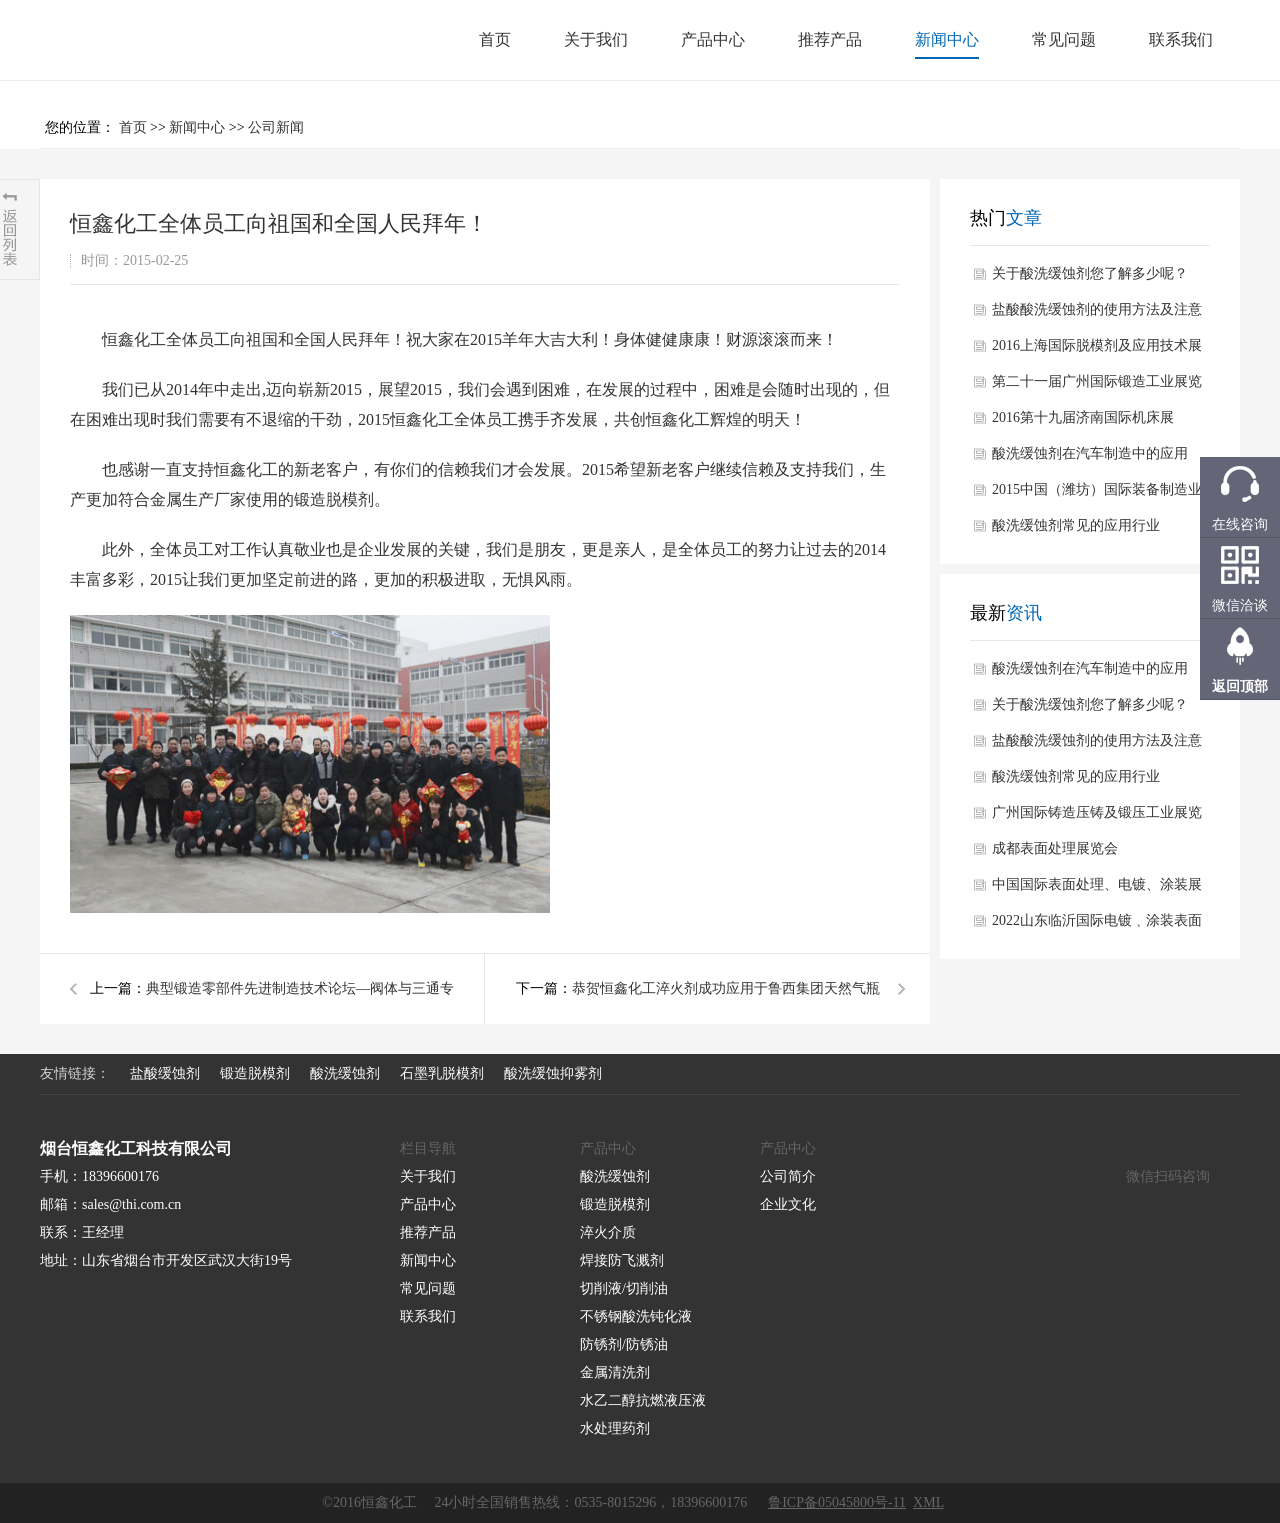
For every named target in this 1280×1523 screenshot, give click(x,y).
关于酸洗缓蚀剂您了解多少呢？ (1090, 273)
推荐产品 (830, 39)
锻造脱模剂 (334, 499)
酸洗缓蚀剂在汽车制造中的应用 (1090, 453)
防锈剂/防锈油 (624, 1344)
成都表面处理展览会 (1055, 848)
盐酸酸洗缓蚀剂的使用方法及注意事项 (1097, 315)
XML (928, 1502)
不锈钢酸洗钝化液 (636, 1316)
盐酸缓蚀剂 (165, 1073)
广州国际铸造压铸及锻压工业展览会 (1097, 818)
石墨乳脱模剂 (442, 1073)
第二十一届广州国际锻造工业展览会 (1097, 387)
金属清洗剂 (615, 1372)
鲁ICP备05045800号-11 (837, 1502)
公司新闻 (276, 127)
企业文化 (788, 1204)
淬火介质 (608, 1232)
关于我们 (596, 39)
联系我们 (1181, 39)
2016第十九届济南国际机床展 (1083, 417)
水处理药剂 (615, 1428)
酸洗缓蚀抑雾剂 (553, 1073)
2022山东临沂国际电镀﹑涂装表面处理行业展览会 (1097, 926)
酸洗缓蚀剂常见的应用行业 (1076, 525)
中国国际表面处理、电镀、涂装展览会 (1097, 890)
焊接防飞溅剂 (622, 1260)
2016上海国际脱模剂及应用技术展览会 (1097, 351)
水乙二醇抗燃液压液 (643, 1400)
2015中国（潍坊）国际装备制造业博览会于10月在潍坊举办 (1097, 495)
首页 (495, 39)
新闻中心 (947, 39)
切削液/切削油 (624, 1288)
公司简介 (788, 1176)
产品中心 (713, 39)
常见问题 (1064, 39)
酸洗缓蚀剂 (345, 1073)
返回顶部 (1240, 686)
